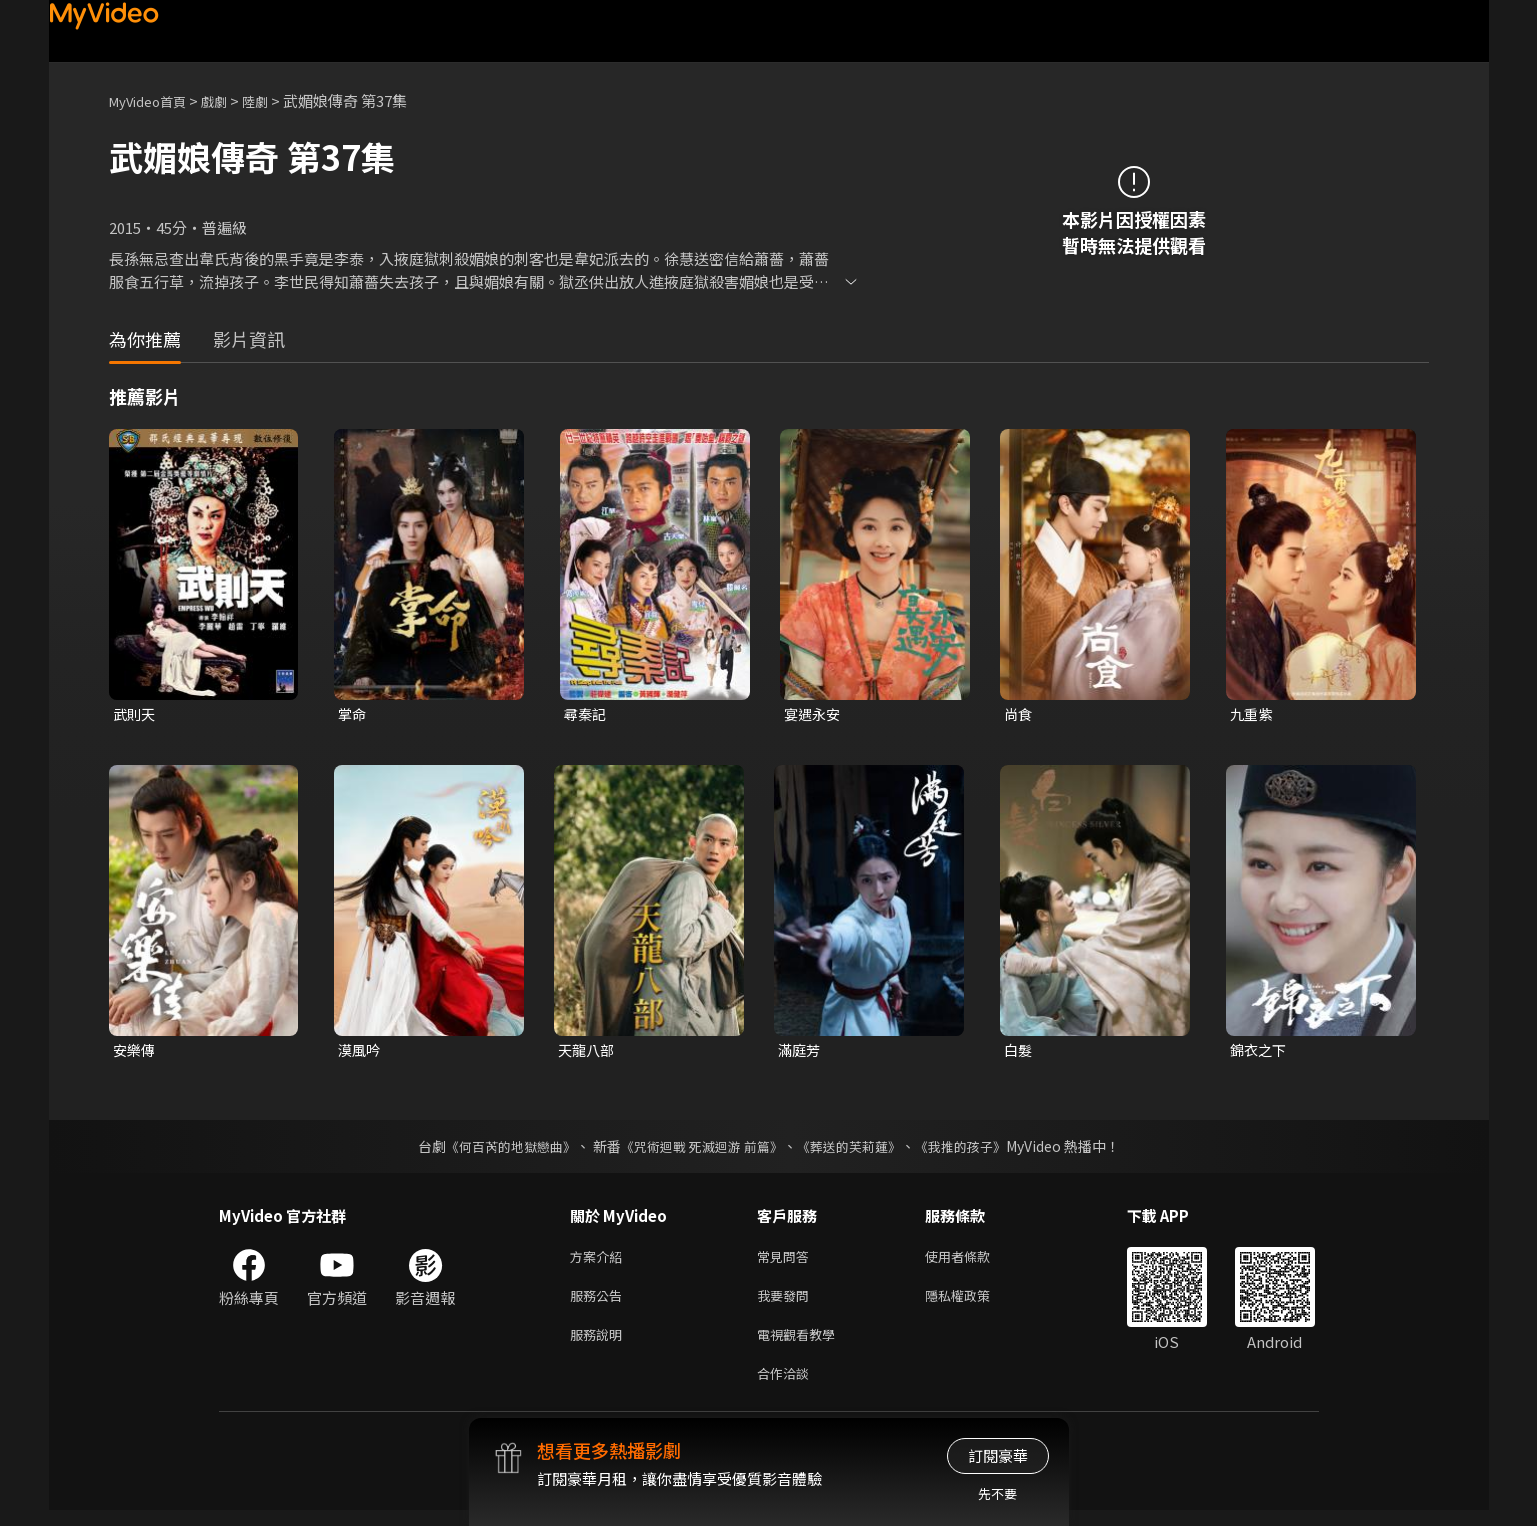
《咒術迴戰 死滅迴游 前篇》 (699, 1150)
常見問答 (787, 1261)
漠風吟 (360, 1052)
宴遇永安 (814, 714)
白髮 (1019, 1052)
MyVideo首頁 (154, 100)
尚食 (1019, 714)
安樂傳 (135, 1052)
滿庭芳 (800, 1052)
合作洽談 (787, 1387)
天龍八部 (588, 1052)
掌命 (353, 714)
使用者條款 (974, 1261)
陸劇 (275, 100)
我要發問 (787, 1303)
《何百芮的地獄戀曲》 (497, 1150)
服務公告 (600, 1303)
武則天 (135, 714)
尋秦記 (586, 714)
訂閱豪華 (998, 1455)
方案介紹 (600, 1261)
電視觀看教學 (802, 1345)
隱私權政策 (974, 1303)
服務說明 (600, 1345)
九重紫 (1252, 714)
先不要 (997, 1493)
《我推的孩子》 (975, 1150)
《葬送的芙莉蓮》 (856, 1150)
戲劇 (230, 100)
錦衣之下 (1260, 1052)
